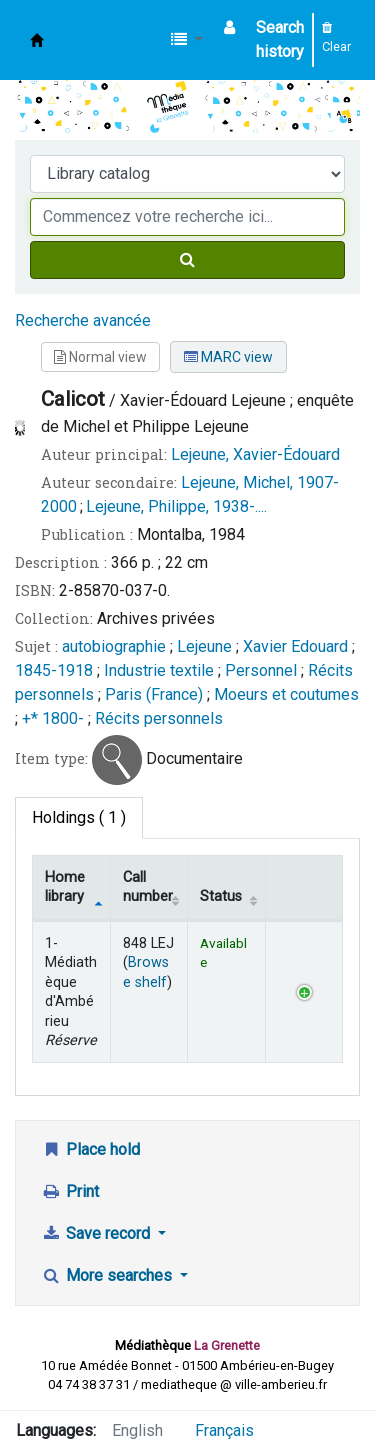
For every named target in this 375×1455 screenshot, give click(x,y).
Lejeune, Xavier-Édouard (255, 454)
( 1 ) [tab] (79, 817)
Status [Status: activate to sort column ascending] (221, 896)
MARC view (228, 357)
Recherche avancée (83, 320)
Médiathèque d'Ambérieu (37, 40)
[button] (187, 40)
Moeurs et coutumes (286, 694)
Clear (336, 38)
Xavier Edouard (297, 646)
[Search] (187, 260)
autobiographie (114, 646)
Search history (280, 39)
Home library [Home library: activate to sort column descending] (65, 887)
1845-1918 (54, 670)
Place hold (90, 1149)
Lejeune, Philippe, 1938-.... (176, 506)
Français (224, 1430)
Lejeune (206, 646)
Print (70, 1191)
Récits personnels (159, 718)
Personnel (261, 670)
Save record (97, 1233)
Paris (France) (154, 694)
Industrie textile (159, 670)
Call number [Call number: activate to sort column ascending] (148, 887)
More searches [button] (108, 1275)
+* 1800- (53, 718)
